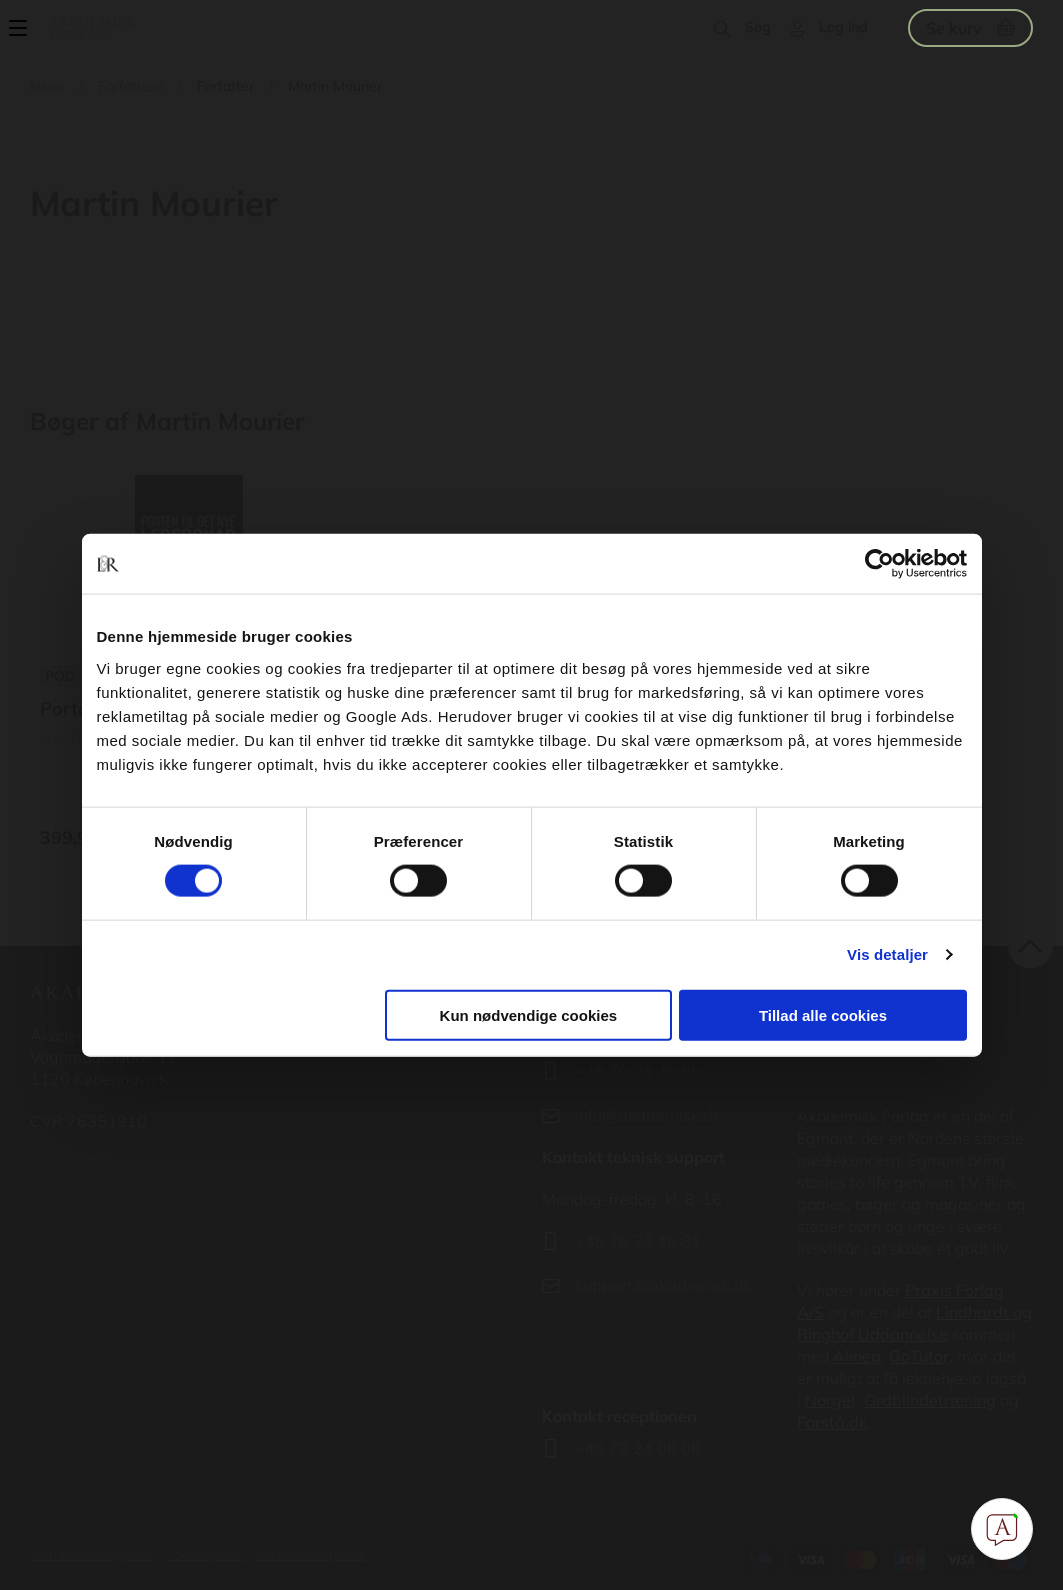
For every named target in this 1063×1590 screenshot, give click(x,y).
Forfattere (130, 86)
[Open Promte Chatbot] (1002, 1529)
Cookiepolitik (204, 1554)
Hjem (47, 86)
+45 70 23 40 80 (638, 1071)
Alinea (857, 1356)
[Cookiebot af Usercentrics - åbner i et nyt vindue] (879, 564)
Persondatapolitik (310, 1554)
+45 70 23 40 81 (638, 1241)
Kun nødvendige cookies (529, 1014)
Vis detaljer (887, 954)
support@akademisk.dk (663, 1285)
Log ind (843, 27)
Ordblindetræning (930, 1400)
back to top (1030, 946)
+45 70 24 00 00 (638, 1448)
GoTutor (919, 1356)
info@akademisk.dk (648, 1115)
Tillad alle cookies (823, 1014)
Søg (758, 27)
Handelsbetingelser (92, 1554)
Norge (828, 1400)
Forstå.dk (832, 1422)
